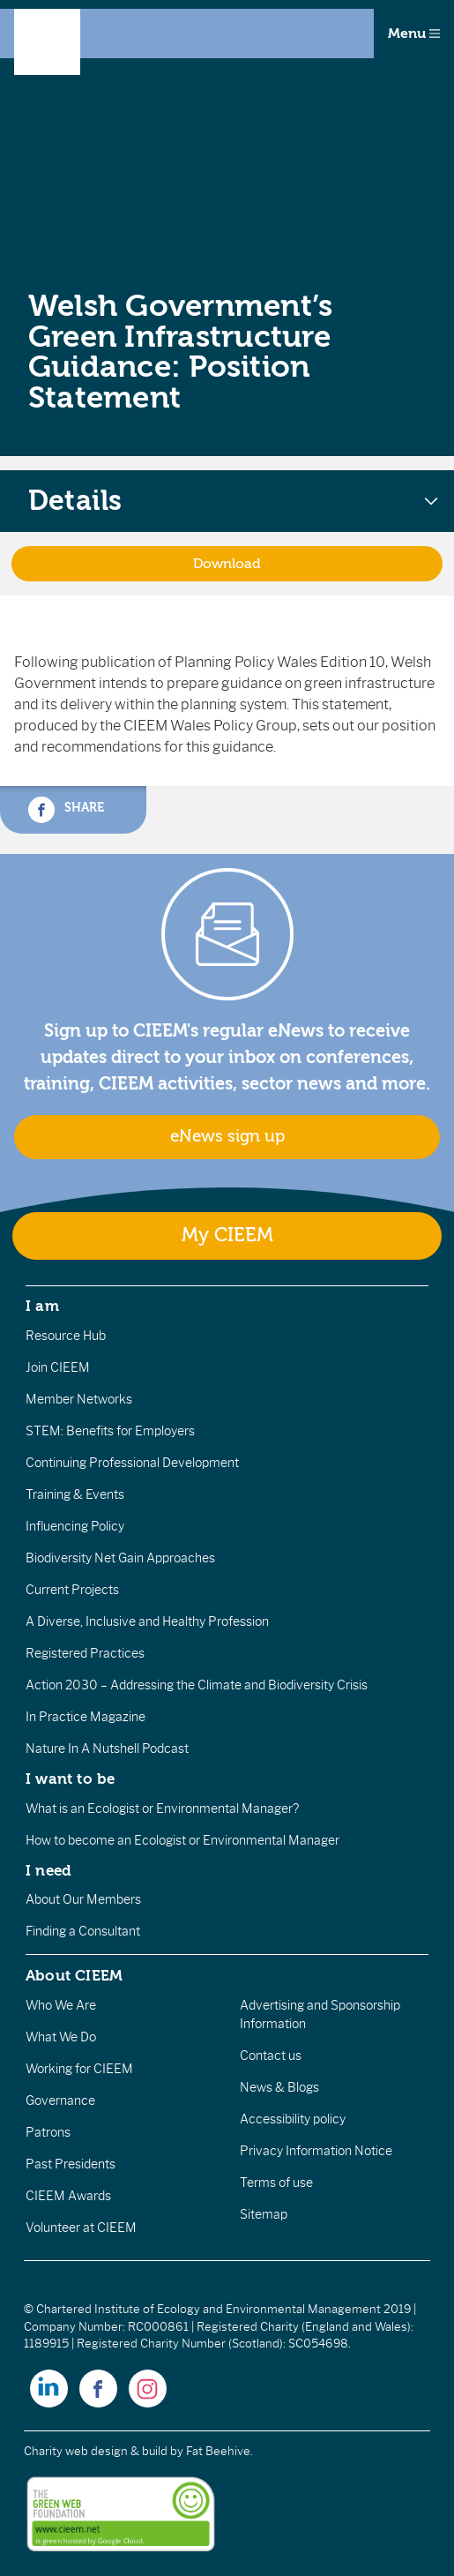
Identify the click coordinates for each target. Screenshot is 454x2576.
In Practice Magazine (85, 1717)
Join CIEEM (58, 1367)
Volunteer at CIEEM (81, 2227)
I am (42, 1305)
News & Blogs (279, 2087)
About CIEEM (74, 1975)
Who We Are (61, 2005)
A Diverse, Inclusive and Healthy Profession (147, 1621)
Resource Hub (66, 1336)
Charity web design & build (95, 2451)
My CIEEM (227, 1235)
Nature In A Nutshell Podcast (107, 1748)
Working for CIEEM (79, 2069)
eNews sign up (227, 1136)
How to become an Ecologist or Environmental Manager (182, 1840)
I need (48, 1870)
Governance (60, 2100)
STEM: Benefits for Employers (110, 1431)
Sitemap (263, 2214)
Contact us (270, 2055)
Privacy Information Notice (316, 2151)
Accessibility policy (293, 2119)
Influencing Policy (75, 1526)
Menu (414, 33)
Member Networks (79, 1399)
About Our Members (83, 1899)
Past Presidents (70, 2164)
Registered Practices (85, 1653)
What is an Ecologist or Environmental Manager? (162, 1808)
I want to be (70, 1778)
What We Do (61, 2037)
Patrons (48, 2132)
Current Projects (72, 1590)
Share (66, 810)
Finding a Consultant (83, 1931)
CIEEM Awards (68, 2196)
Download (227, 564)
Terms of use (276, 2182)
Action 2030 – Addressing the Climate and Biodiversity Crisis (197, 1685)
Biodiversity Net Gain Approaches (120, 1558)
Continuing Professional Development (132, 1463)
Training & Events (75, 1494)
